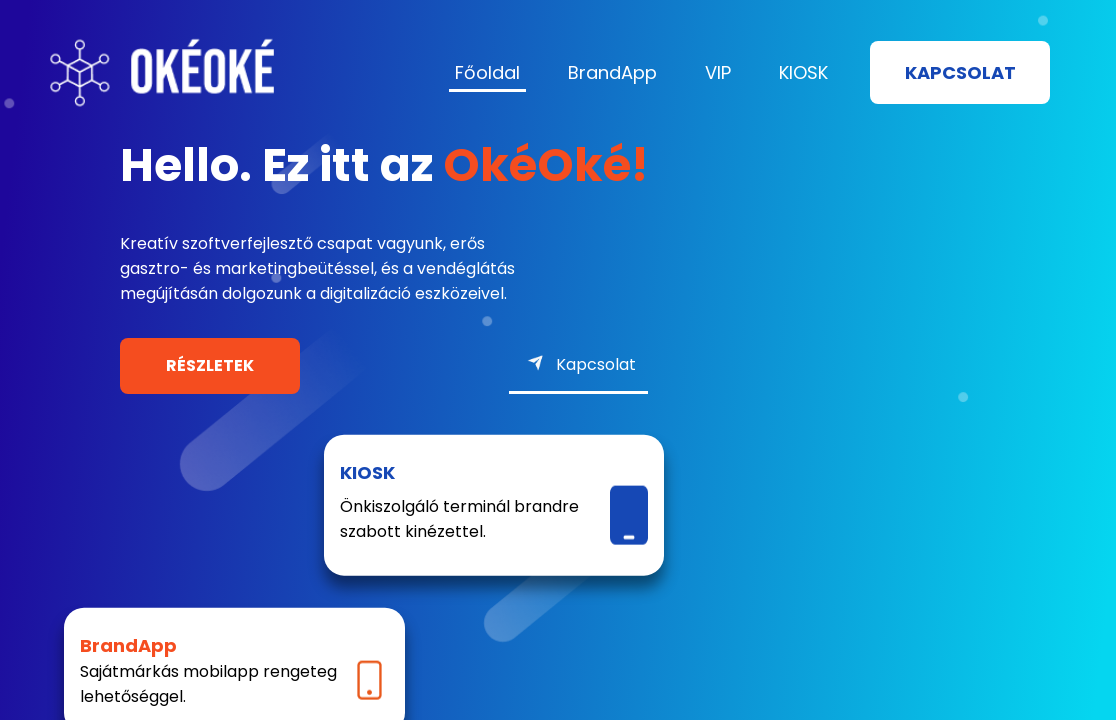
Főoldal (487, 72)
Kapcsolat (960, 72)
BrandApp (612, 72)
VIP (718, 72)
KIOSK (803, 72)
